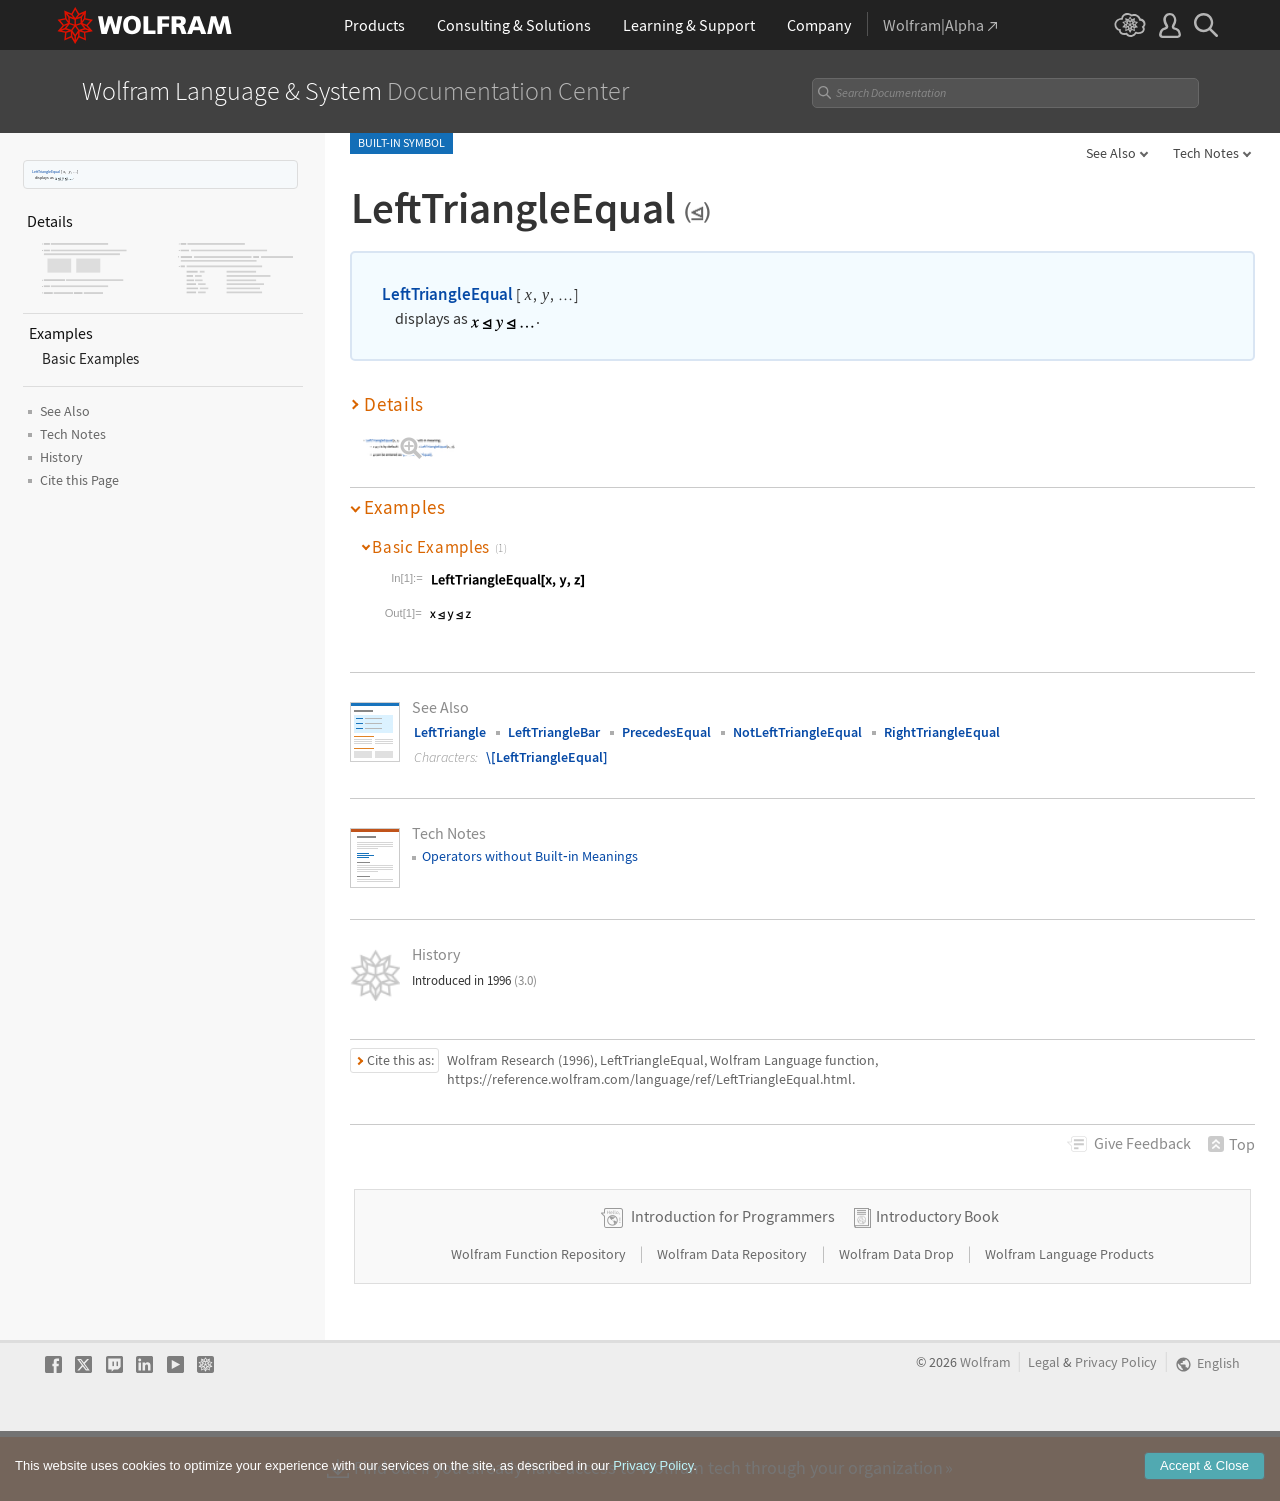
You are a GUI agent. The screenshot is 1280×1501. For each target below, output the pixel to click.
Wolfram (985, 1426)
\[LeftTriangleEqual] (547, 757)
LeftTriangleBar (554, 732)
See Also (1111, 153)
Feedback (1142, 1143)
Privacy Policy (1116, 1426)
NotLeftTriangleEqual (797, 732)
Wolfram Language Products (1069, 1318)
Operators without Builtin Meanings (530, 856)
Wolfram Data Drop (898, 1318)
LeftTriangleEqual (46, 171)
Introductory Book (937, 1280)
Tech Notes (1206, 153)
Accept (1204, 1467)
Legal (1044, 1426)
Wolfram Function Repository (540, 1318)
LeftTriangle (450, 732)
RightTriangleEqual (942, 732)
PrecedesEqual (666, 732)
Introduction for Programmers (733, 1280)
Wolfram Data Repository (733, 1318)
